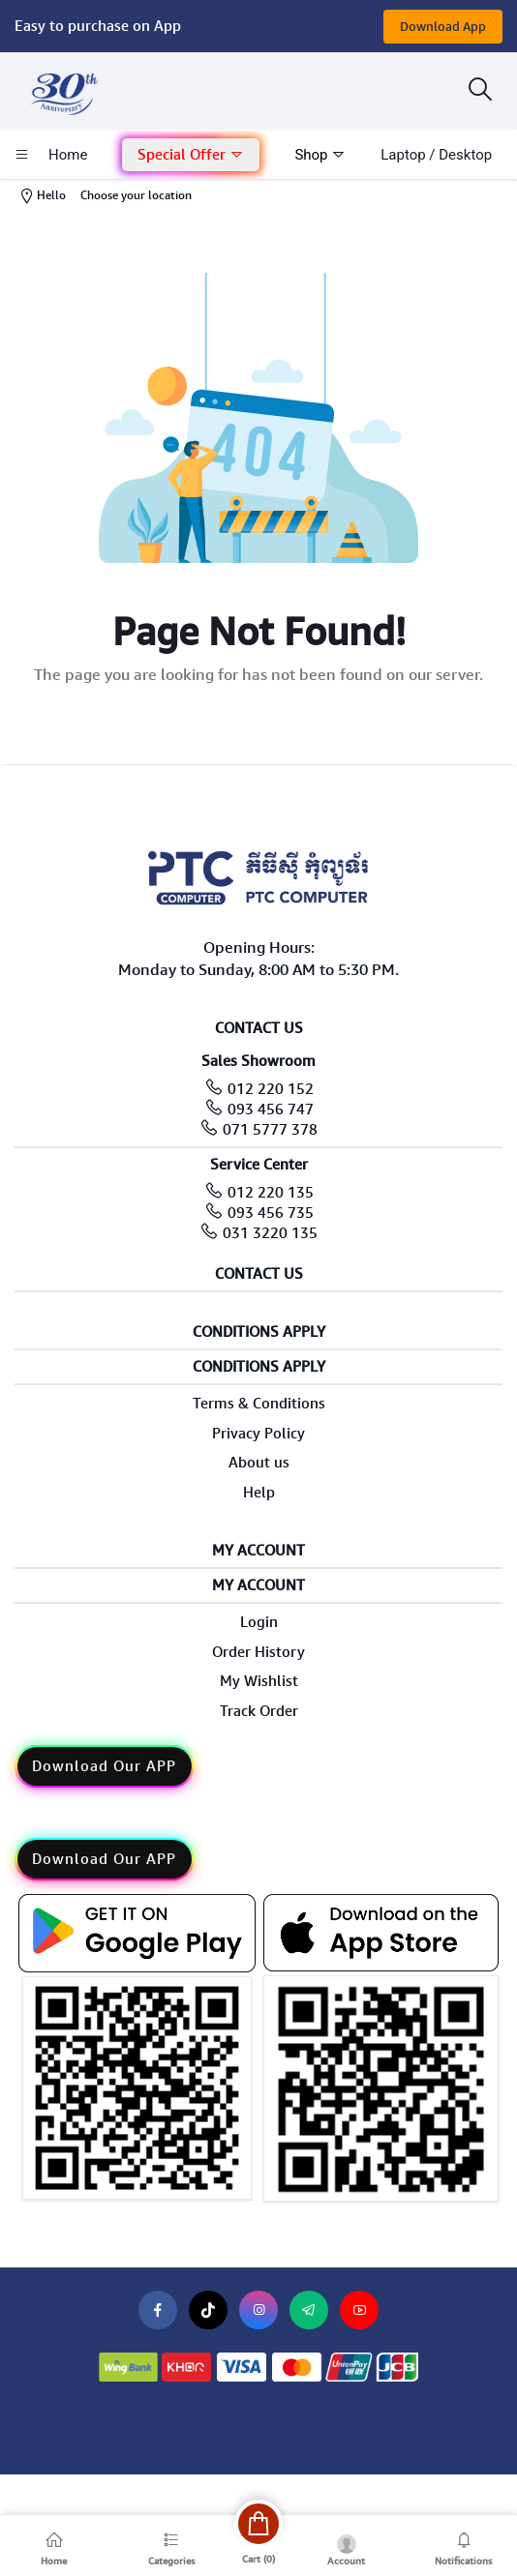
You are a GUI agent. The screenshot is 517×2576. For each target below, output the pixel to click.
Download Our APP (104, 1766)
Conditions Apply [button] (259, 1332)
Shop (320, 154)
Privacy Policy (258, 1433)
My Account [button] (258, 1551)
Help (259, 1492)
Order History (258, 1652)
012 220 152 (271, 1089)
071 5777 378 (270, 1130)
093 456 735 (271, 1213)
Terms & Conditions (259, 1403)
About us (258, 1462)
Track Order (259, 1711)
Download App (443, 26)
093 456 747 (271, 1109)
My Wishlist (259, 1681)
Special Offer (190, 154)
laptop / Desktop (436, 154)
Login (259, 1622)
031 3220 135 (270, 1233)
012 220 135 (271, 1192)
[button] (190, 155)
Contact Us (259, 1274)
